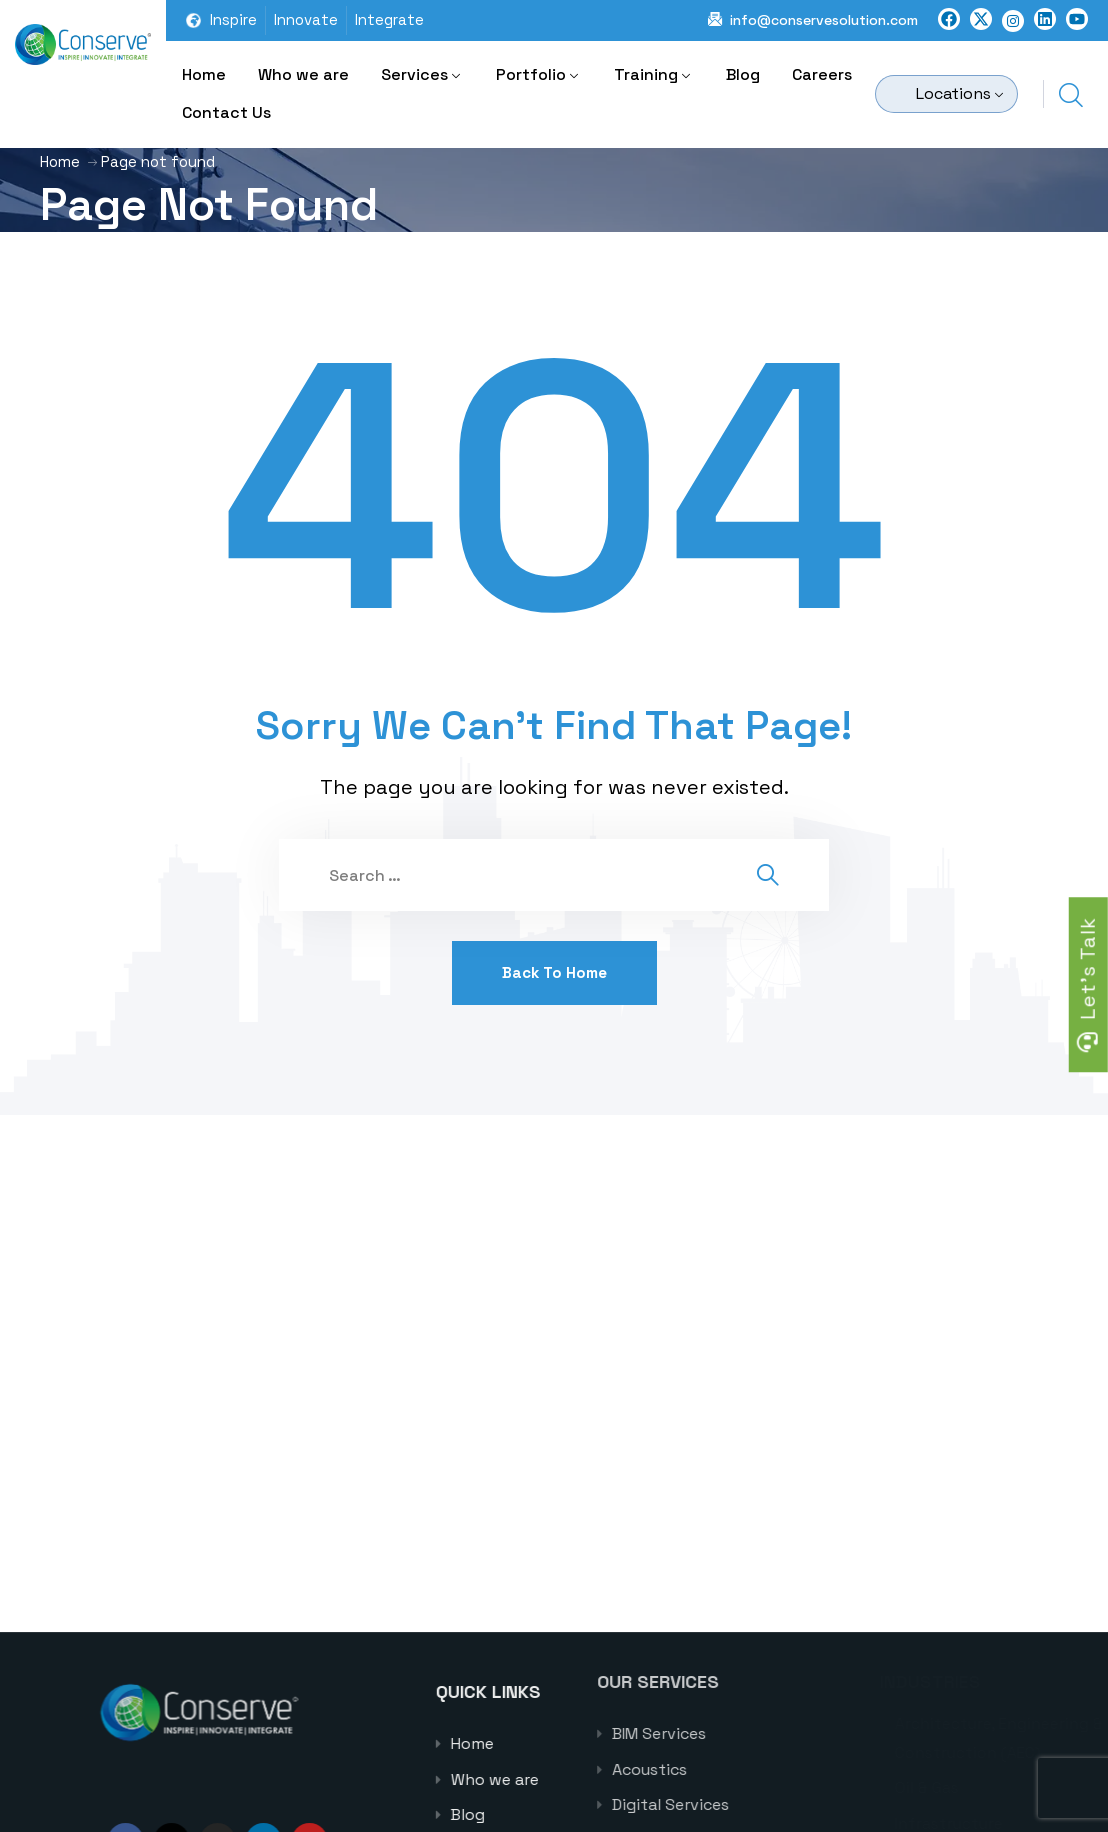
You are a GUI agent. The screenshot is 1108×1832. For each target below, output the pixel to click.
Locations (953, 93)
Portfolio (531, 74)
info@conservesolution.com (824, 20)
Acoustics (722, 1769)
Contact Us (226, 112)
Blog (743, 74)
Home (204, 74)
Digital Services (743, 1804)
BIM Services (732, 1733)
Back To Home (554, 972)
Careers (822, 74)
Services (414, 74)
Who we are (303, 74)
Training (646, 74)
